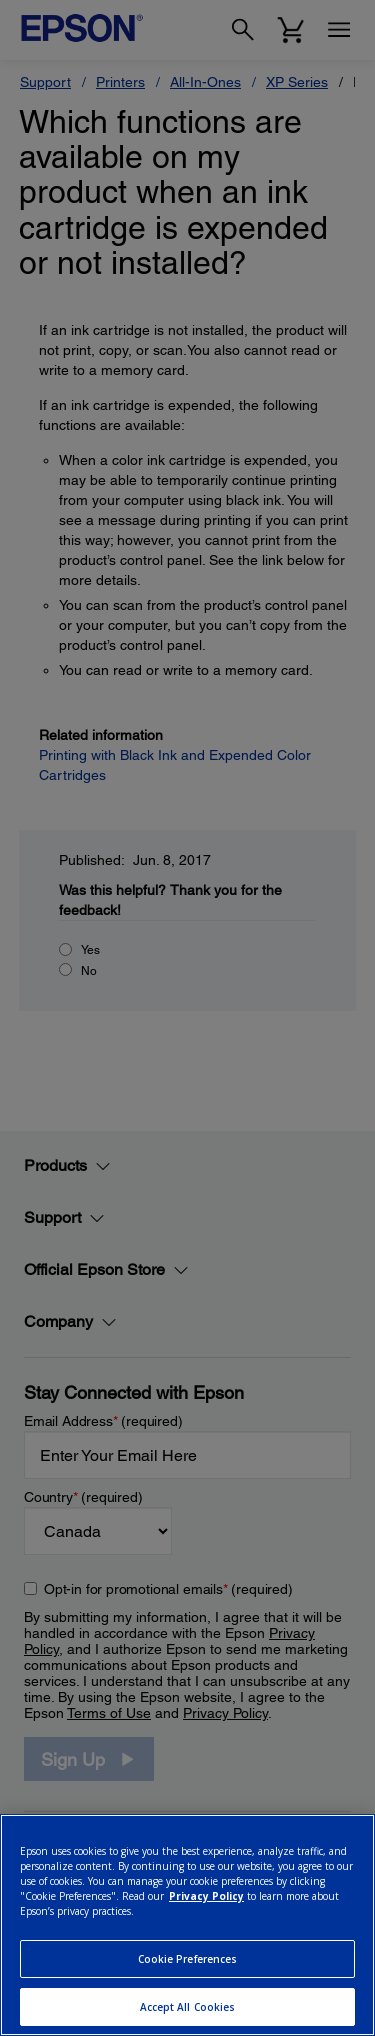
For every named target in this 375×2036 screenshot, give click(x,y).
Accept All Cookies (188, 2007)
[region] (187, 1925)
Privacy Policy (206, 1896)
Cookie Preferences (188, 1959)
